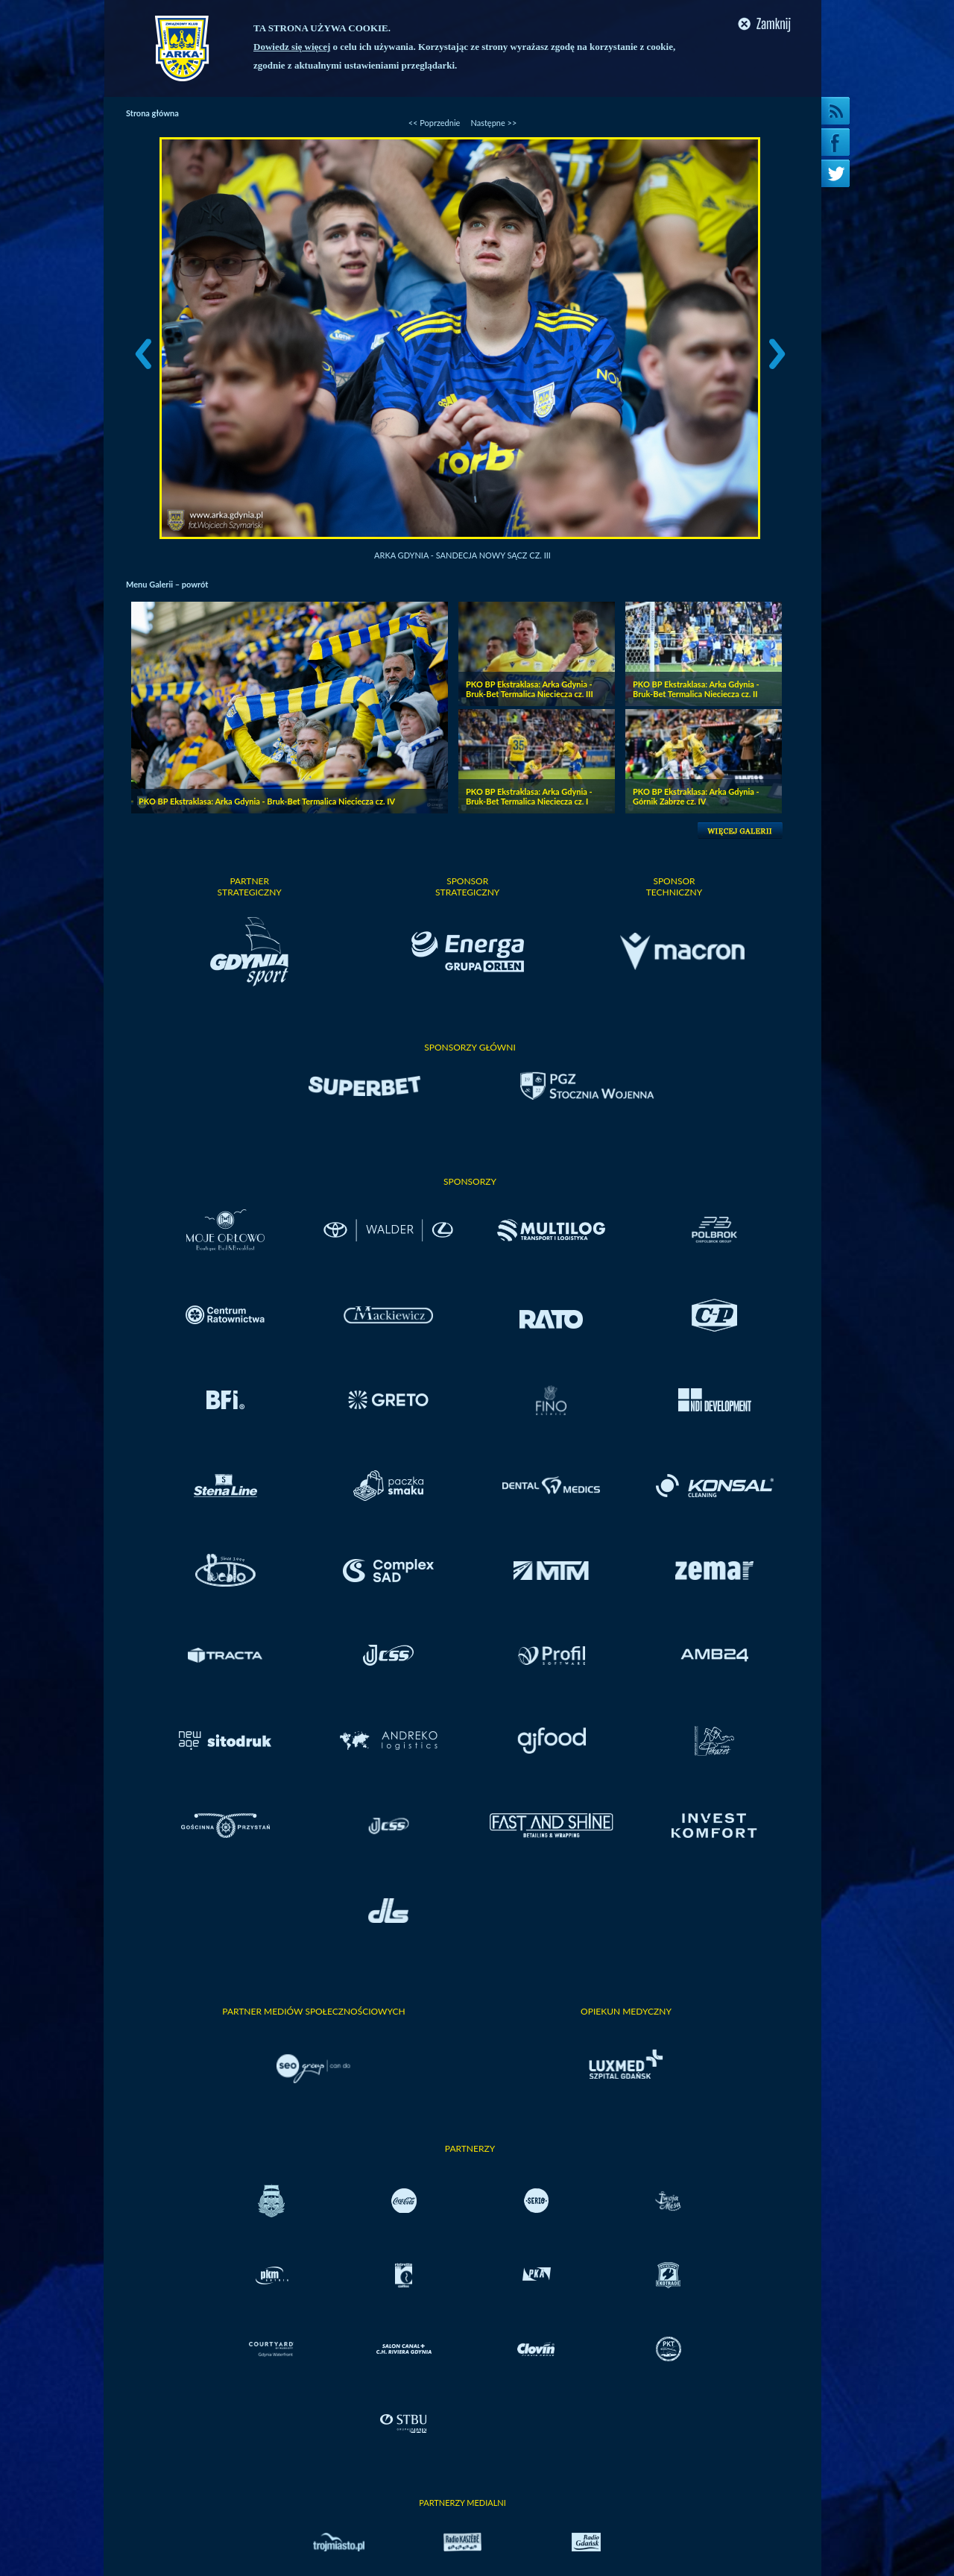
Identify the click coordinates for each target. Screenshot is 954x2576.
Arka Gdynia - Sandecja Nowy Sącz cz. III (462, 555)
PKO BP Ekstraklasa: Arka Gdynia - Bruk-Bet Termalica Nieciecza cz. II (696, 689)
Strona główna (152, 113)
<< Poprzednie (434, 122)
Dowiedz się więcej (291, 46)
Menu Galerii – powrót (167, 584)
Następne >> (493, 122)
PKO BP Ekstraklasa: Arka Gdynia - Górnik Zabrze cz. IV (696, 796)
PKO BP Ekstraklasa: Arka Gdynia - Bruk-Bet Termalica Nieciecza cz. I (529, 796)
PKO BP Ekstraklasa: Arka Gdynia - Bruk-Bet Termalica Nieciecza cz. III (529, 689)
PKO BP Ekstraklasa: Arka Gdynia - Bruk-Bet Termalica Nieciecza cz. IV (267, 801)
